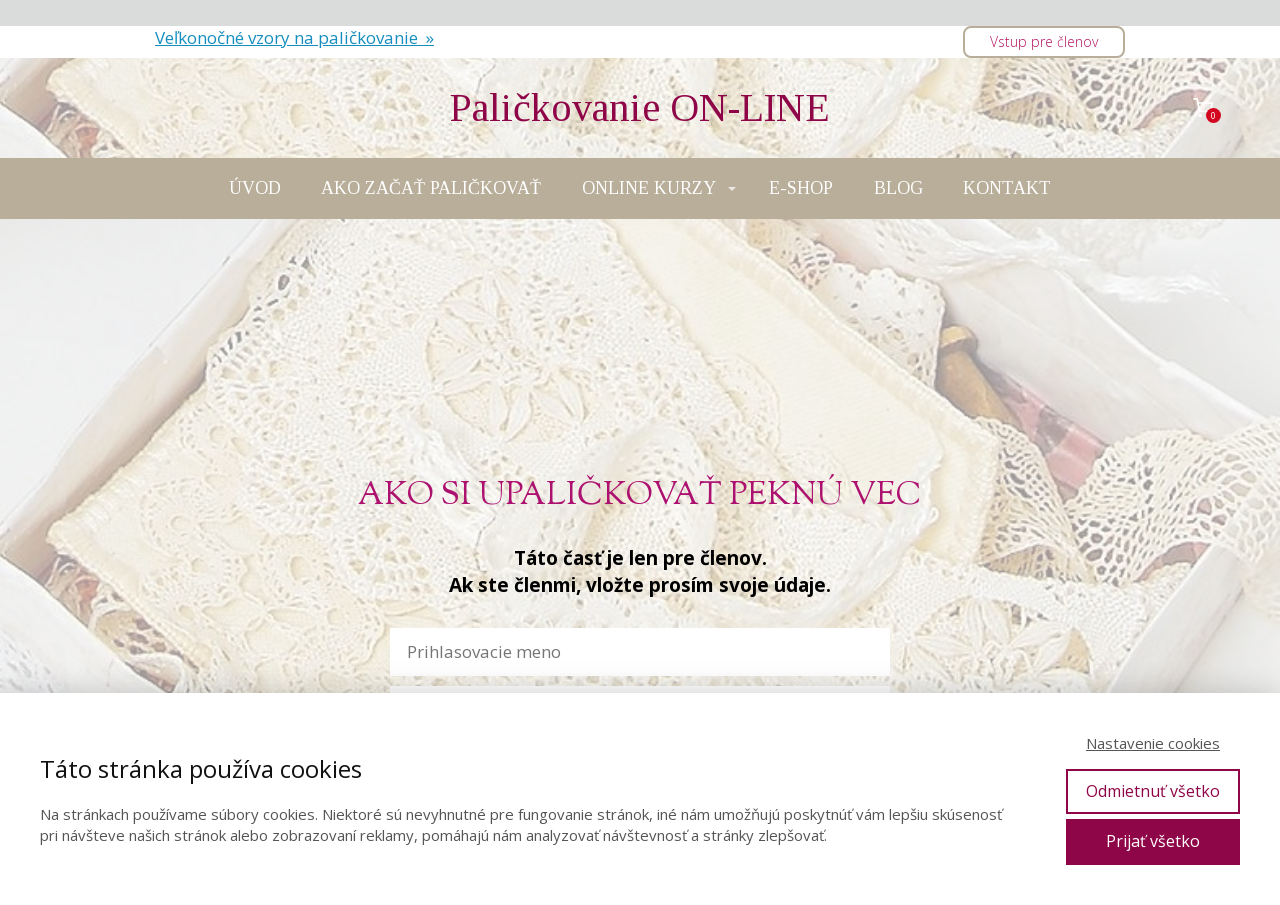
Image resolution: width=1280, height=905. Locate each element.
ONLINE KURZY (649, 188)
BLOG (898, 188)
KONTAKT (1007, 188)
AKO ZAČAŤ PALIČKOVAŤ (431, 188)
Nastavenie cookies (1153, 743)
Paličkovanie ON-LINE (640, 108)
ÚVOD (255, 188)
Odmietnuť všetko (1153, 791)
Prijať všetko (1153, 841)
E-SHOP (801, 188)
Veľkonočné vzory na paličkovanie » (294, 37)
